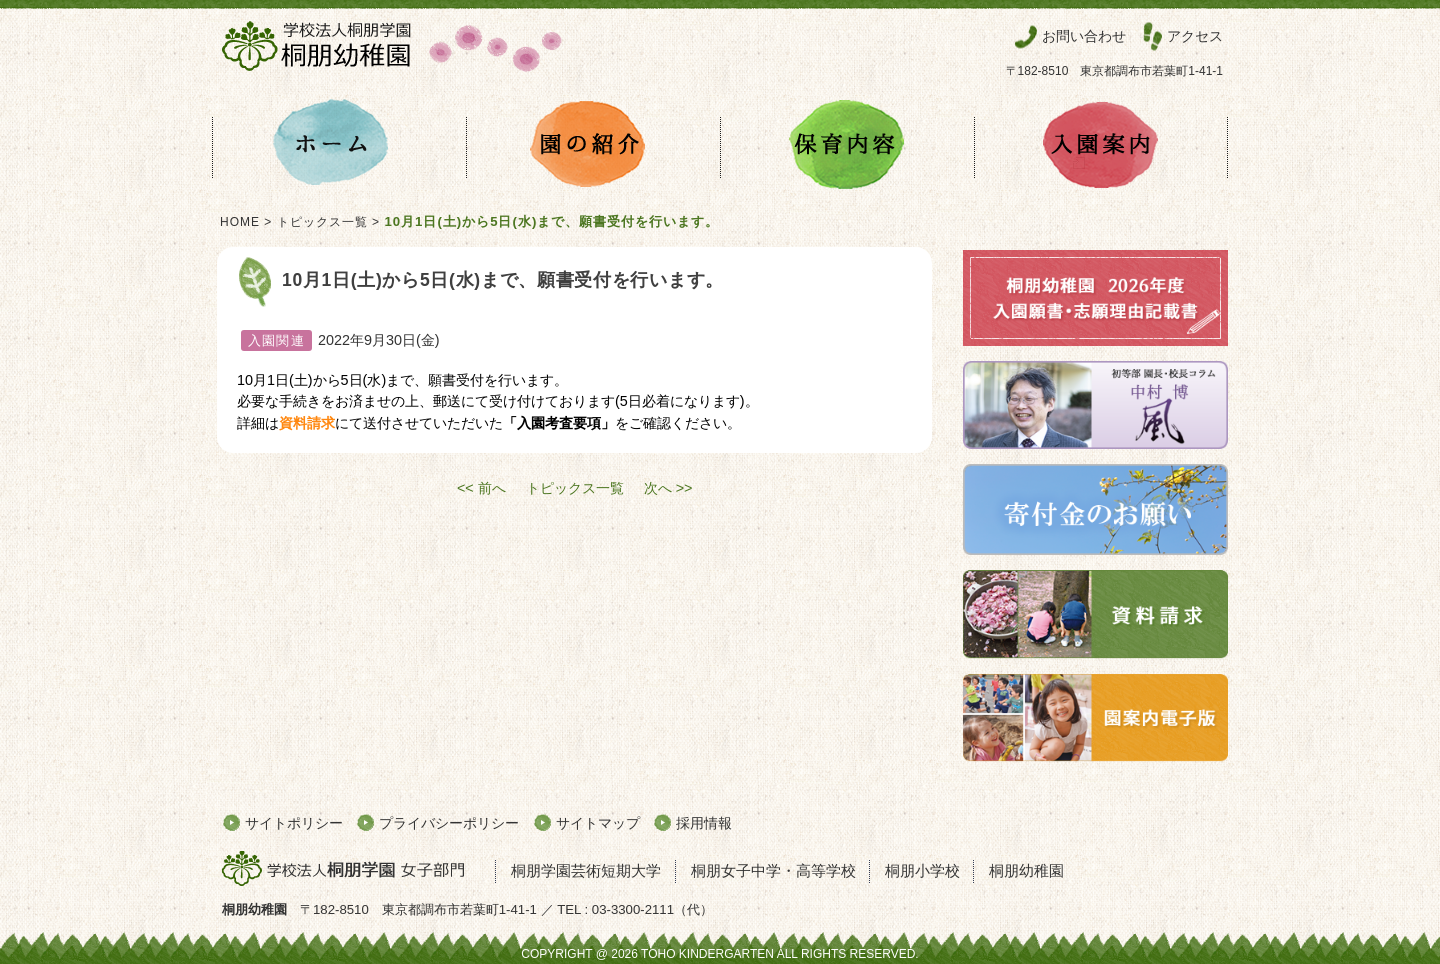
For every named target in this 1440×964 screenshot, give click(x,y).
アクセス (1195, 36)
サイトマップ (598, 823)
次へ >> (668, 488)
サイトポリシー (294, 823)
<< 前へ (481, 488)
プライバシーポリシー (449, 823)
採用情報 (704, 823)
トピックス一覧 (322, 222)
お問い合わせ (1084, 36)
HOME (240, 222)
